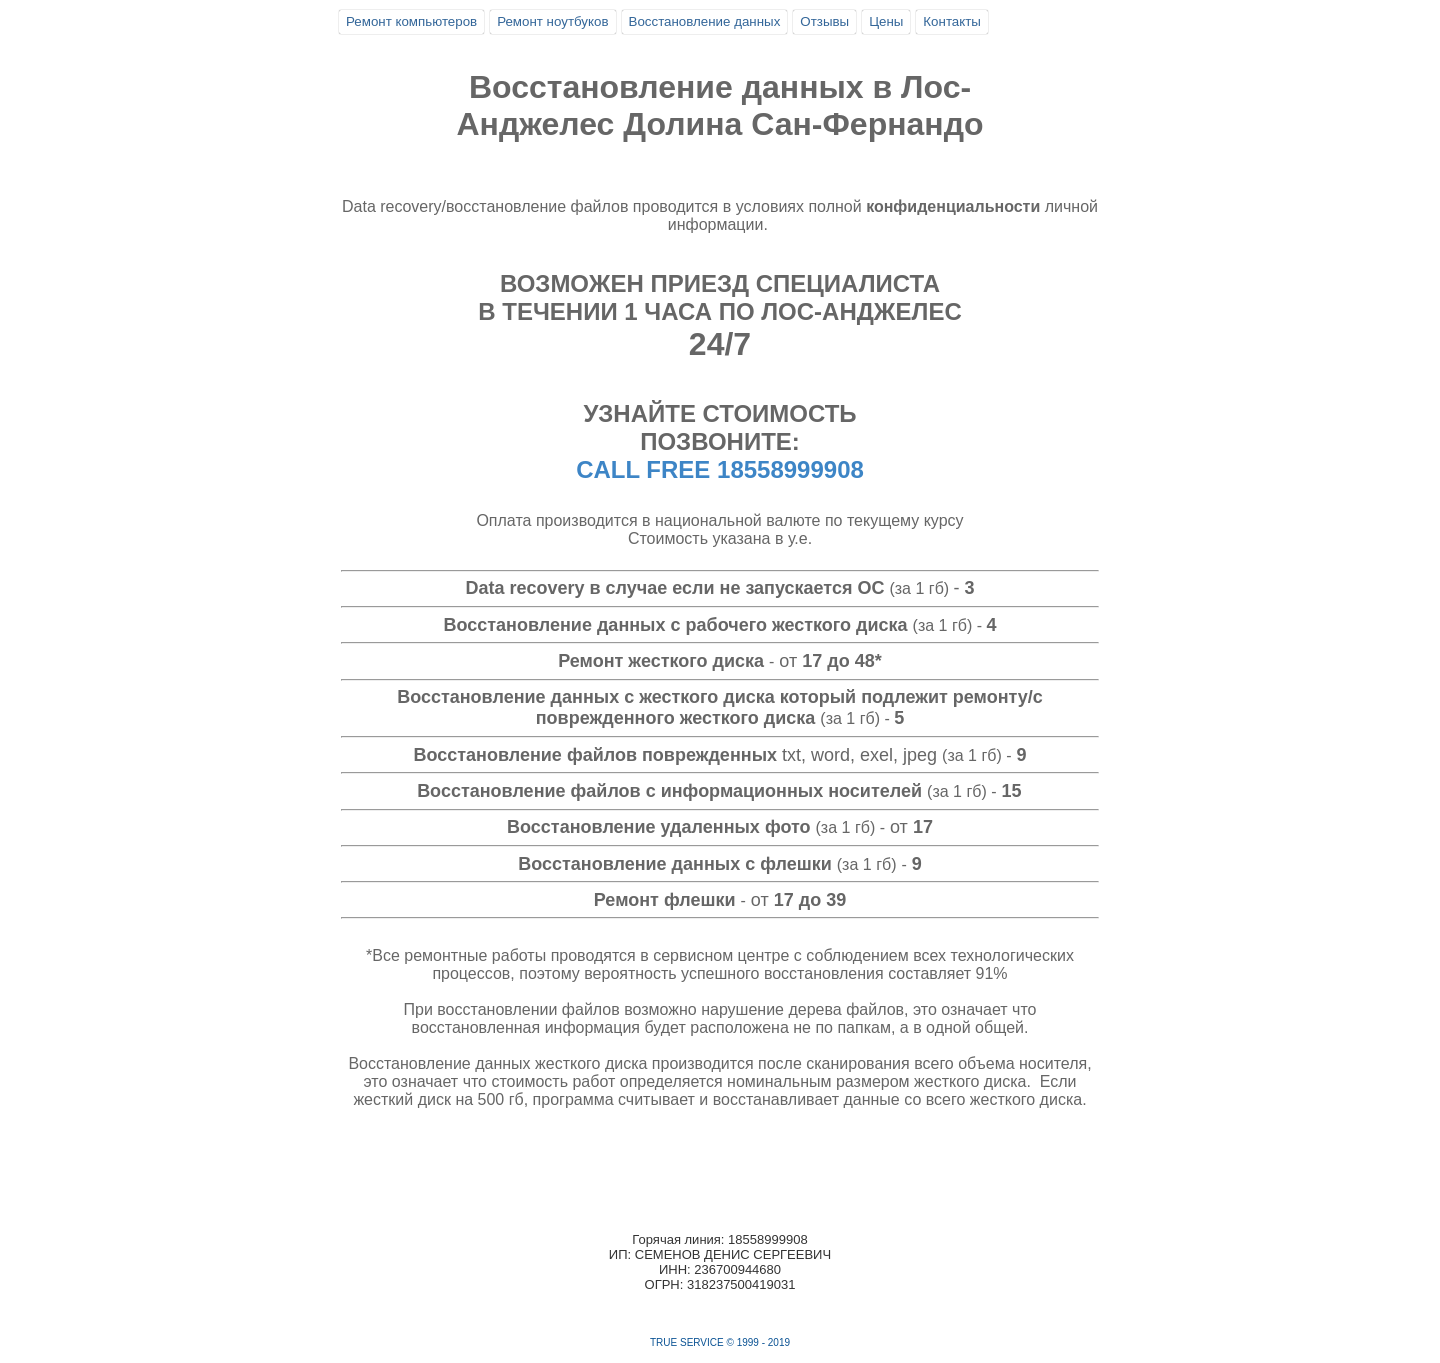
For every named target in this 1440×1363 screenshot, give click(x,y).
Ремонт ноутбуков (552, 21)
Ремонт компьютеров (411, 21)
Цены (886, 21)
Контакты (952, 21)
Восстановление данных (705, 21)
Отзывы (824, 21)
